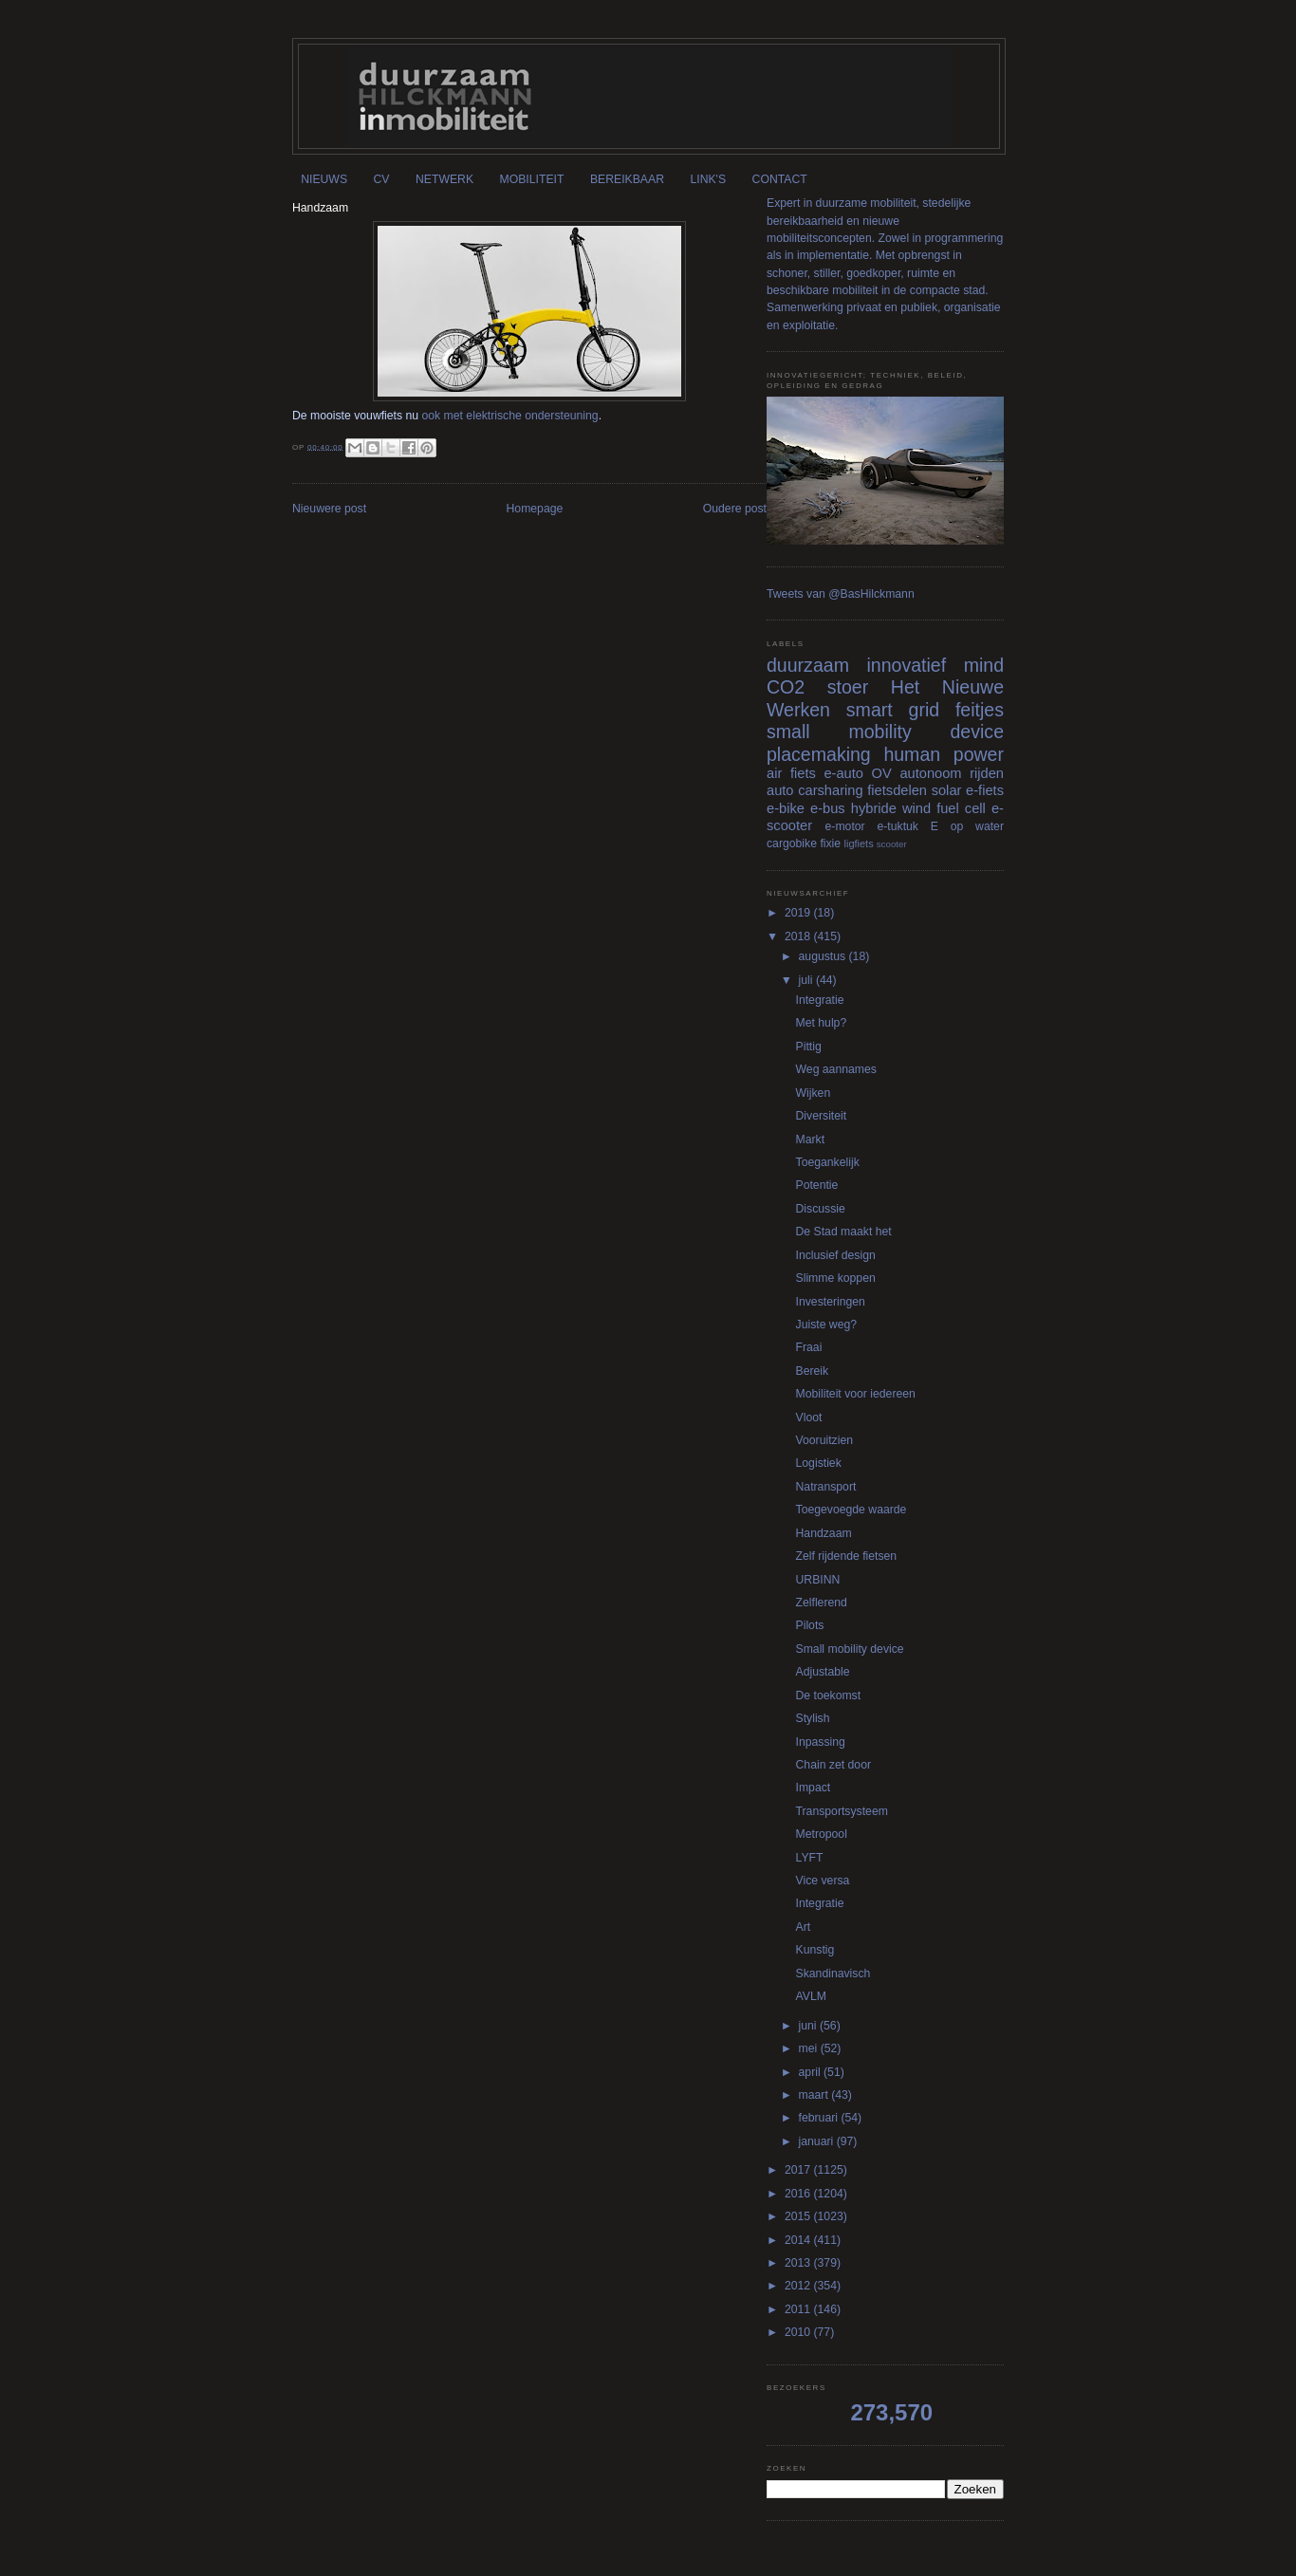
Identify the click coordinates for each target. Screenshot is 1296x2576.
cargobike (792, 843)
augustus (824, 956)
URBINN (818, 1579)
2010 (799, 2332)
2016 (799, 2193)
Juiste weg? (827, 1324)
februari (820, 2117)
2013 (799, 2263)
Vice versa (823, 1880)
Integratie (820, 1000)
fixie (830, 843)
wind (916, 808)
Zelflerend (821, 1602)
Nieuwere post (329, 508)
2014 (799, 2240)
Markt (810, 1139)
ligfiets (859, 843)
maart (815, 2095)
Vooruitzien (824, 1440)
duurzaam (808, 665)
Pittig (809, 1046)
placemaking (819, 754)
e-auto (843, 773)
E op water (967, 826)
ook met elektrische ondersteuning (510, 415)
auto (780, 790)
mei (810, 2048)
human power (943, 754)
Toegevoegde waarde (851, 1509)
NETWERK (444, 179)
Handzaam (824, 1533)
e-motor (845, 826)
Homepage (535, 508)
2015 (799, 2216)
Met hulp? (821, 1022)
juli (807, 980)
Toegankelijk (828, 1162)
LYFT (810, 1857)
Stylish (813, 1718)
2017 (799, 2170)
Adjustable (823, 1671)
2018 (799, 936)
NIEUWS (324, 179)
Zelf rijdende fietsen (847, 1556)
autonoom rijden (951, 773)
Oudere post (735, 508)
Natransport (826, 1486)
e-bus (827, 808)
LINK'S (708, 179)
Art (803, 1927)
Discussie (820, 1208)
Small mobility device (850, 1649)
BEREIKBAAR (627, 179)
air (774, 773)
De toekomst (828, 1695)
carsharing (830, 790)
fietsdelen (897, 790)
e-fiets (985, 790)
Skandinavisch (833, 1973)
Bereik (812, 1371)
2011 (799, 2309)
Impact (813, 1787)
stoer (847, 686)
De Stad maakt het (844, 1231)
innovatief (906, 665)
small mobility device (885, 731)
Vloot (809, 1417)
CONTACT (779, 179)
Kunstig (815, 1949)
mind (984, 665)
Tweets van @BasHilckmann (841, 594)
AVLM (811, 1996)
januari (818, 2141)
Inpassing (820, 1742)
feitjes (979, 709)
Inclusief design (836, 1255)
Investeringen (830, 1301)
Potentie (817, 1185)
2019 (799, 912)
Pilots (810, 1625)
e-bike (786, 808)
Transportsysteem (842, 1811)
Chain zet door (833, 1764)
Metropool (821, 1834)
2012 (799, 2285)
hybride (874, 808)
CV (382, 179)
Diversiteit (821, 1115)
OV (882, 773)
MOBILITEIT (532, 179)
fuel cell (961, 808)
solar (947, 790)
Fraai (809, 1347)
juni (809, 2025)
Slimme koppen (836, 1278)
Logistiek (819, 1463)
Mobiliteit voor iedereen (856, 1393)
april (811, 2072)
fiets (803, 773)
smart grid (892, 709)
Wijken (813, 1093)
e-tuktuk (897, 826)
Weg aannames (836, 1069)
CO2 (786, 686)
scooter (892, 844)
